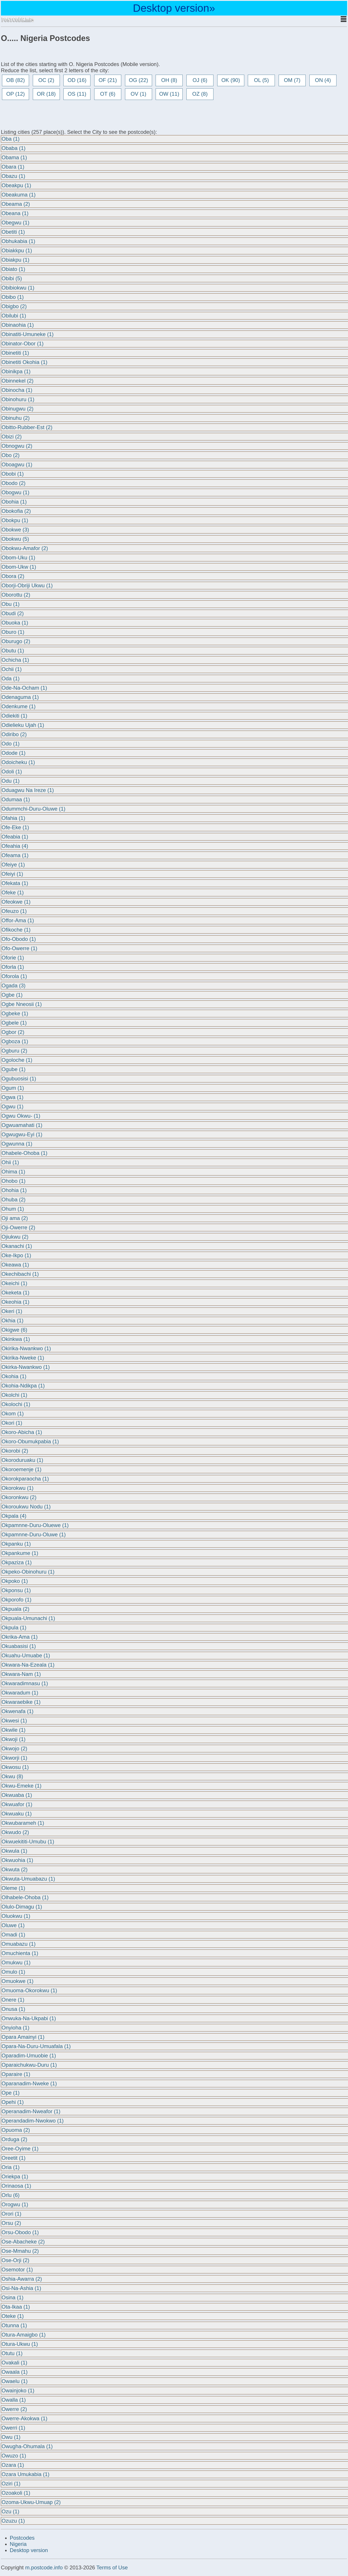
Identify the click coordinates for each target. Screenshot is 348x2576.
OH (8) (169, 80)
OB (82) (15, 80)
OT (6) (107, 94)
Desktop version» (174, 8)
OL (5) (261, 80)
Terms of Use (112, 2567)
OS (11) (77, 94)
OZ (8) (199, 94)
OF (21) (108, 80)
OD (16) (77, 80)
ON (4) (323, 80)
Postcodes (22, 2538)
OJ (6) (200, 80)
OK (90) (230, 80)
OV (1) (138, 94)
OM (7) (292, 80)
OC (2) (46, 80)
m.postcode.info (44, 2567)
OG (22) (138, 80)
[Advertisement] (36, 114)
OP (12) (15, 94)
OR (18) (46, 94)
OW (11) (169, 94)
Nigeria (18, 2544)
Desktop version (29, 2550)
